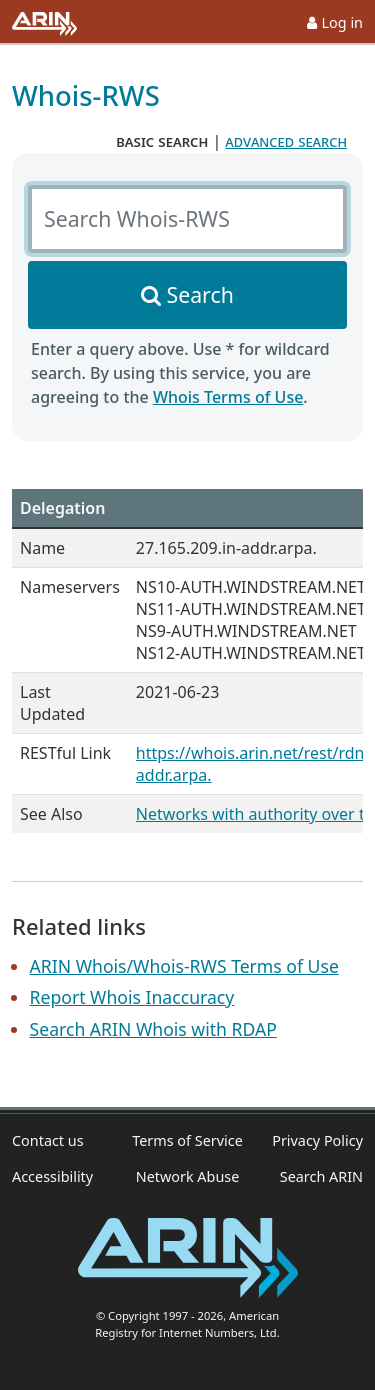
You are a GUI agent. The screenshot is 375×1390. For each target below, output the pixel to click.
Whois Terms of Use (228, 397)
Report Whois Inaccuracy (132, 997)
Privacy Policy (317, 1140)
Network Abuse (188, 1176)
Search (200, 294)
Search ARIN (321, 1176)
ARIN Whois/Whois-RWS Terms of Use (184, 966)
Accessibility (52, 1176)
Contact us (48, 1140)
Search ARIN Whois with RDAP (153, 1029)
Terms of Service (187, 1140)
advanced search (286, 141)
